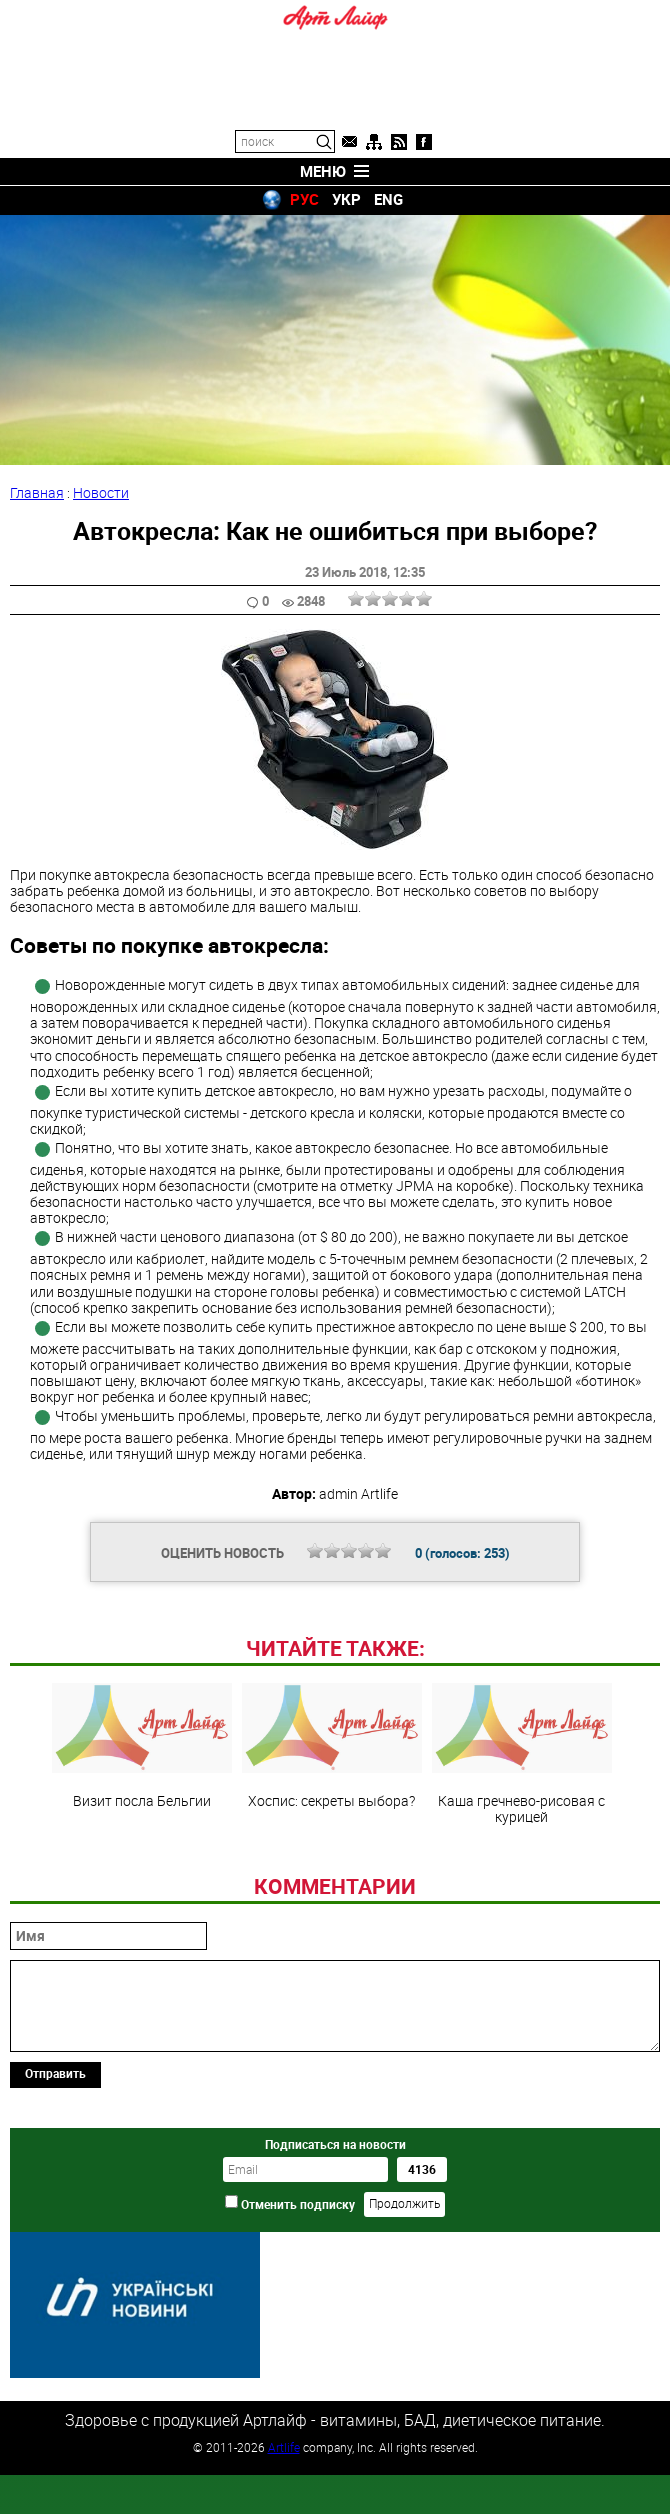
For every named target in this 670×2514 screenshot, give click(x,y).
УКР (346, 199)
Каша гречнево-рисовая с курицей (522, 1891)
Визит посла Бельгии (142, 1883)
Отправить (55, 2210)
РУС (304, 199)
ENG (388, 199)
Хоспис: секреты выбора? (332, 1883)
